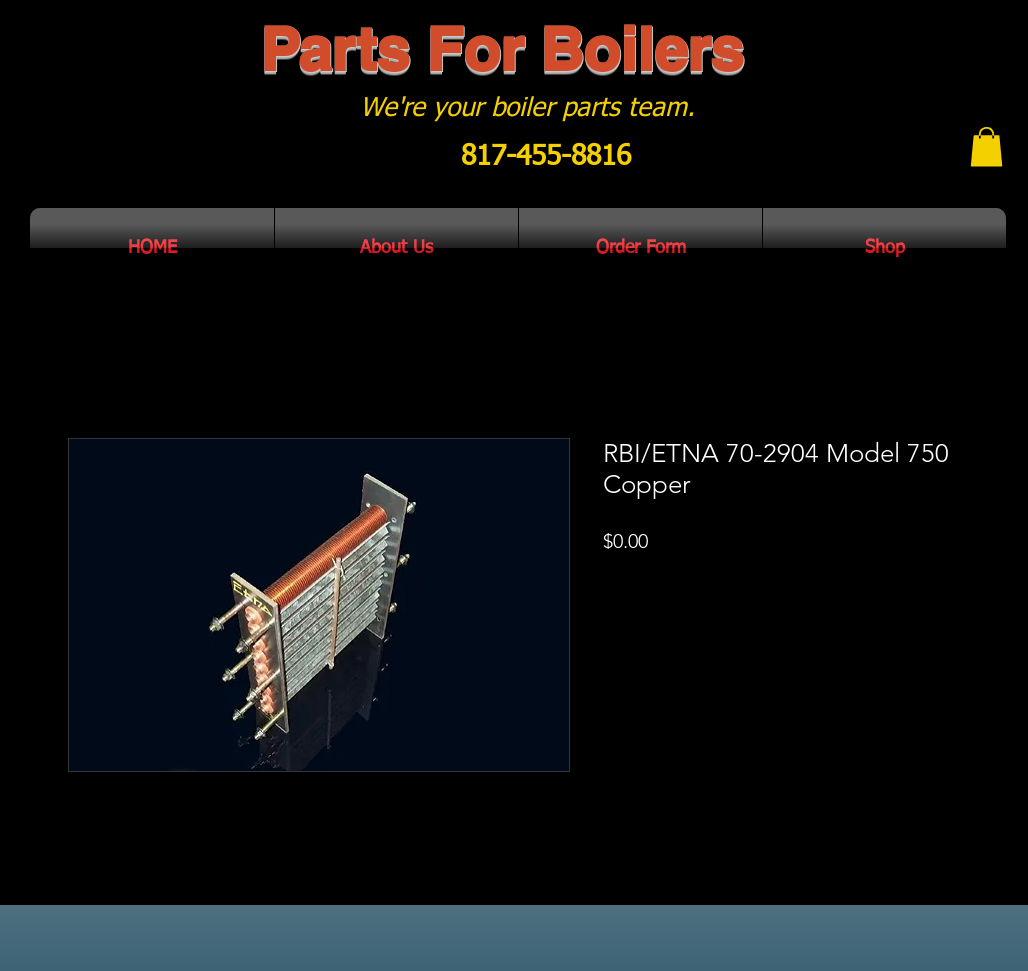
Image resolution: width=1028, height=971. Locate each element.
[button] (986, 146)
